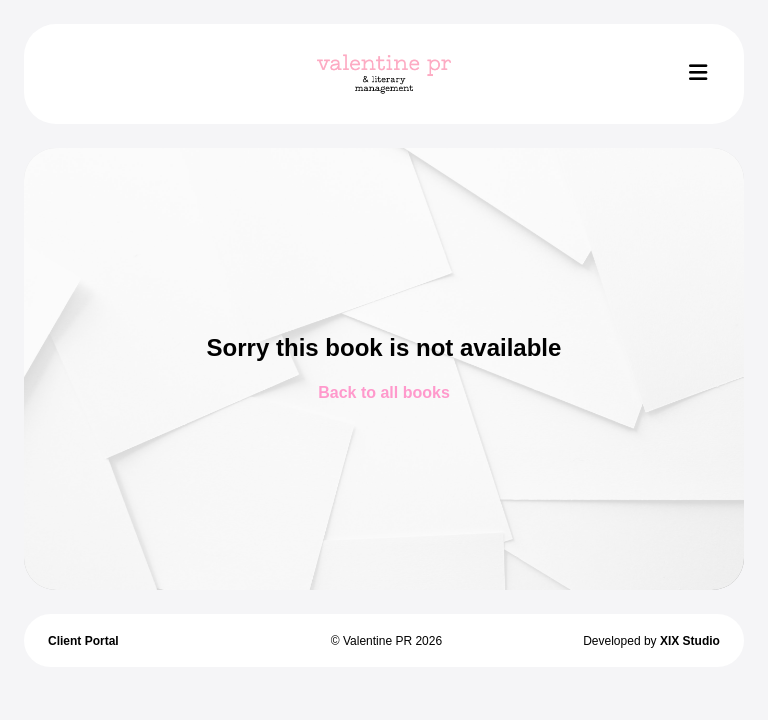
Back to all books (384, 392)
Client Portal (83, 641)
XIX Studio (690, 641)
